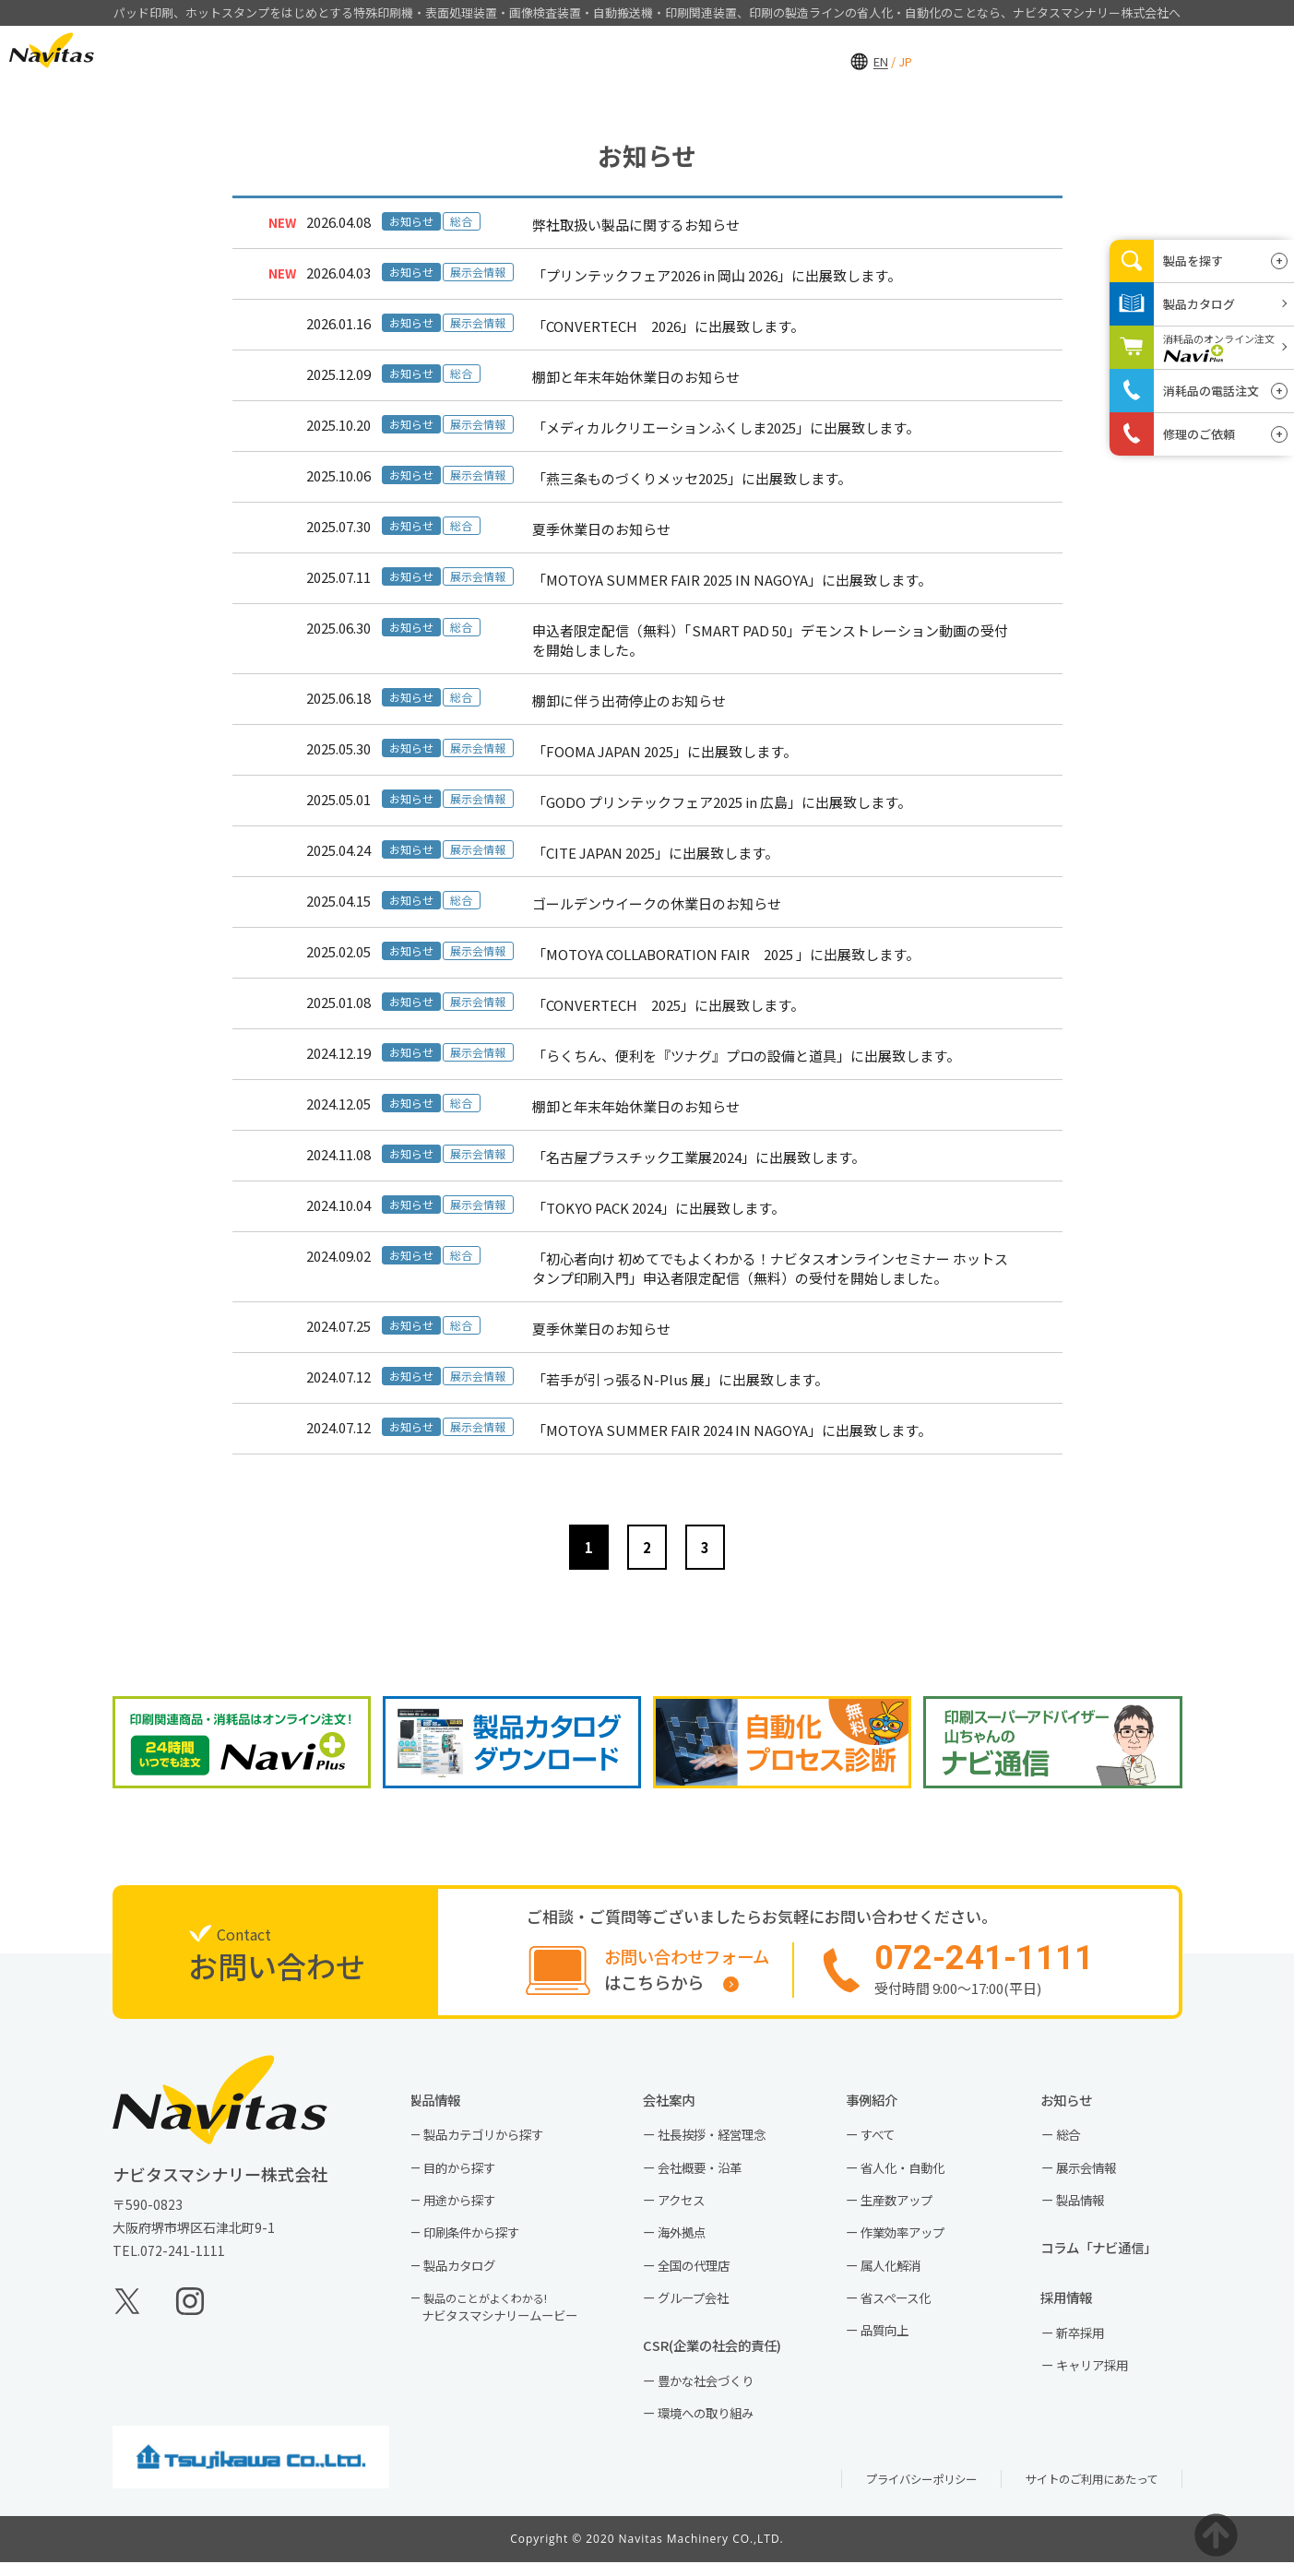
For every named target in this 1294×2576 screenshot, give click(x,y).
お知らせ (1078, 2103)
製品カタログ (466, 2273)
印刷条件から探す (478, 2240)
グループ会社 (699, 2306)
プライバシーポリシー (906, 2492)
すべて (882, 2140)
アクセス (686, 2206)
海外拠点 (687, 2240)
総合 (1073, 2140)
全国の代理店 (700, 2273)
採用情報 (1055, 51)
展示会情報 (1092, 2173)
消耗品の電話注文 (1211, 390)
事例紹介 (843, 51)
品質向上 (890, 2341)
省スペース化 (902, 2306)
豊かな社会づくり (713, 2392)
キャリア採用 (1098, 2377)
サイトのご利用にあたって (1086, 2492)
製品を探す (1193, 260)
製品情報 (737, 51)
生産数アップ (903, 2206)
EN (155, 49)
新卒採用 (1085, 2343)
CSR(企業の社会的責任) (726, 2356)
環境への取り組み (713, 2425)
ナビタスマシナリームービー (508, 2316)
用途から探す (466, 2206)
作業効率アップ (909, 2240)
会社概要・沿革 (706, 2173)
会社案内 (949, 51)
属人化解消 (896, 2273)
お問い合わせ (1173, 50)
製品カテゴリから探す (491, 2140)
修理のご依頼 (1199, 434)
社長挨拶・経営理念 (719, 2140)
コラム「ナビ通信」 (1113, 2255)
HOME (630, 51)
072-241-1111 (182, 2255)
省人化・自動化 (909, 2173)
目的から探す (466, 2173)
